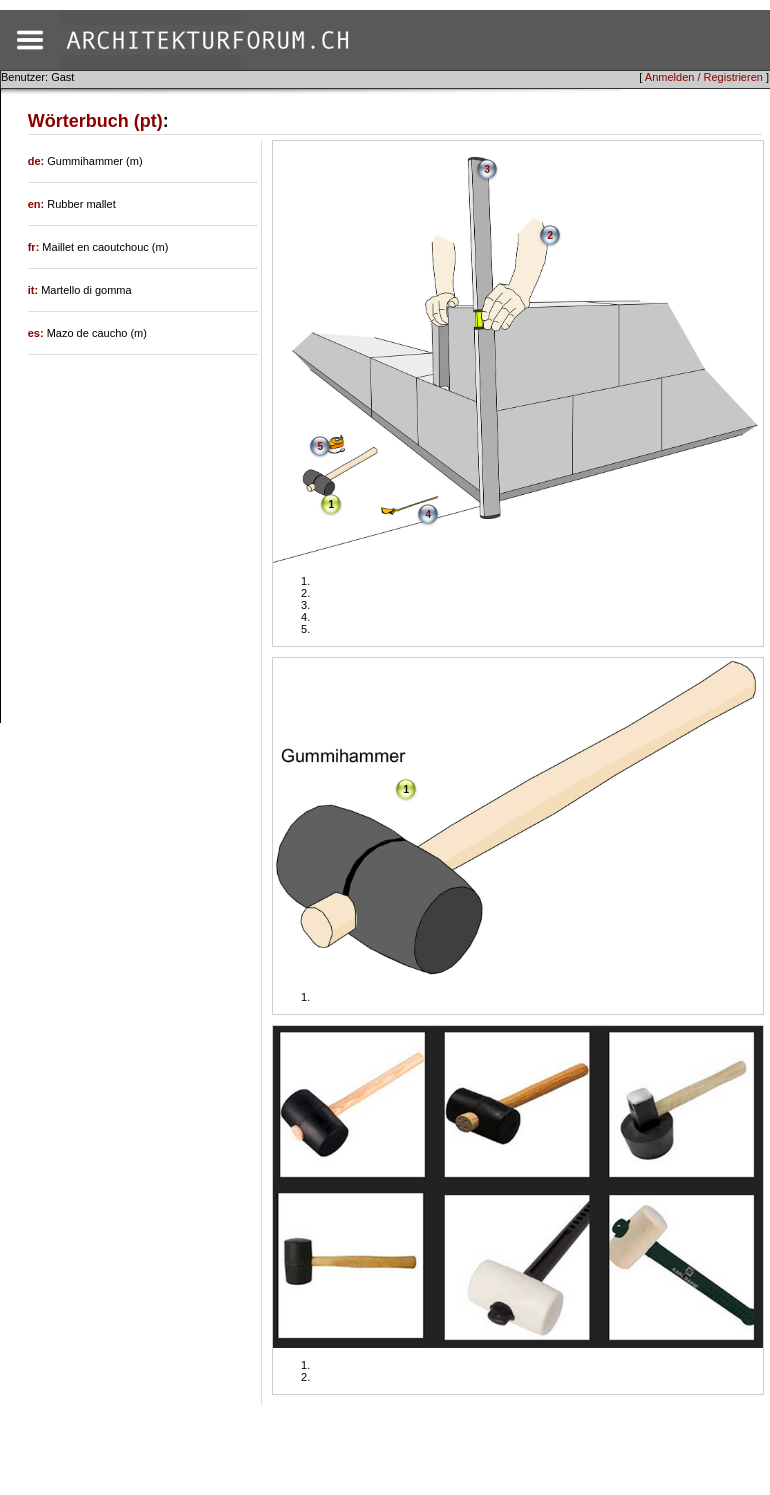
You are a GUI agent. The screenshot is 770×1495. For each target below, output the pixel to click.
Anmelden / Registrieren (704, 77)
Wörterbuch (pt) (95, 121)
